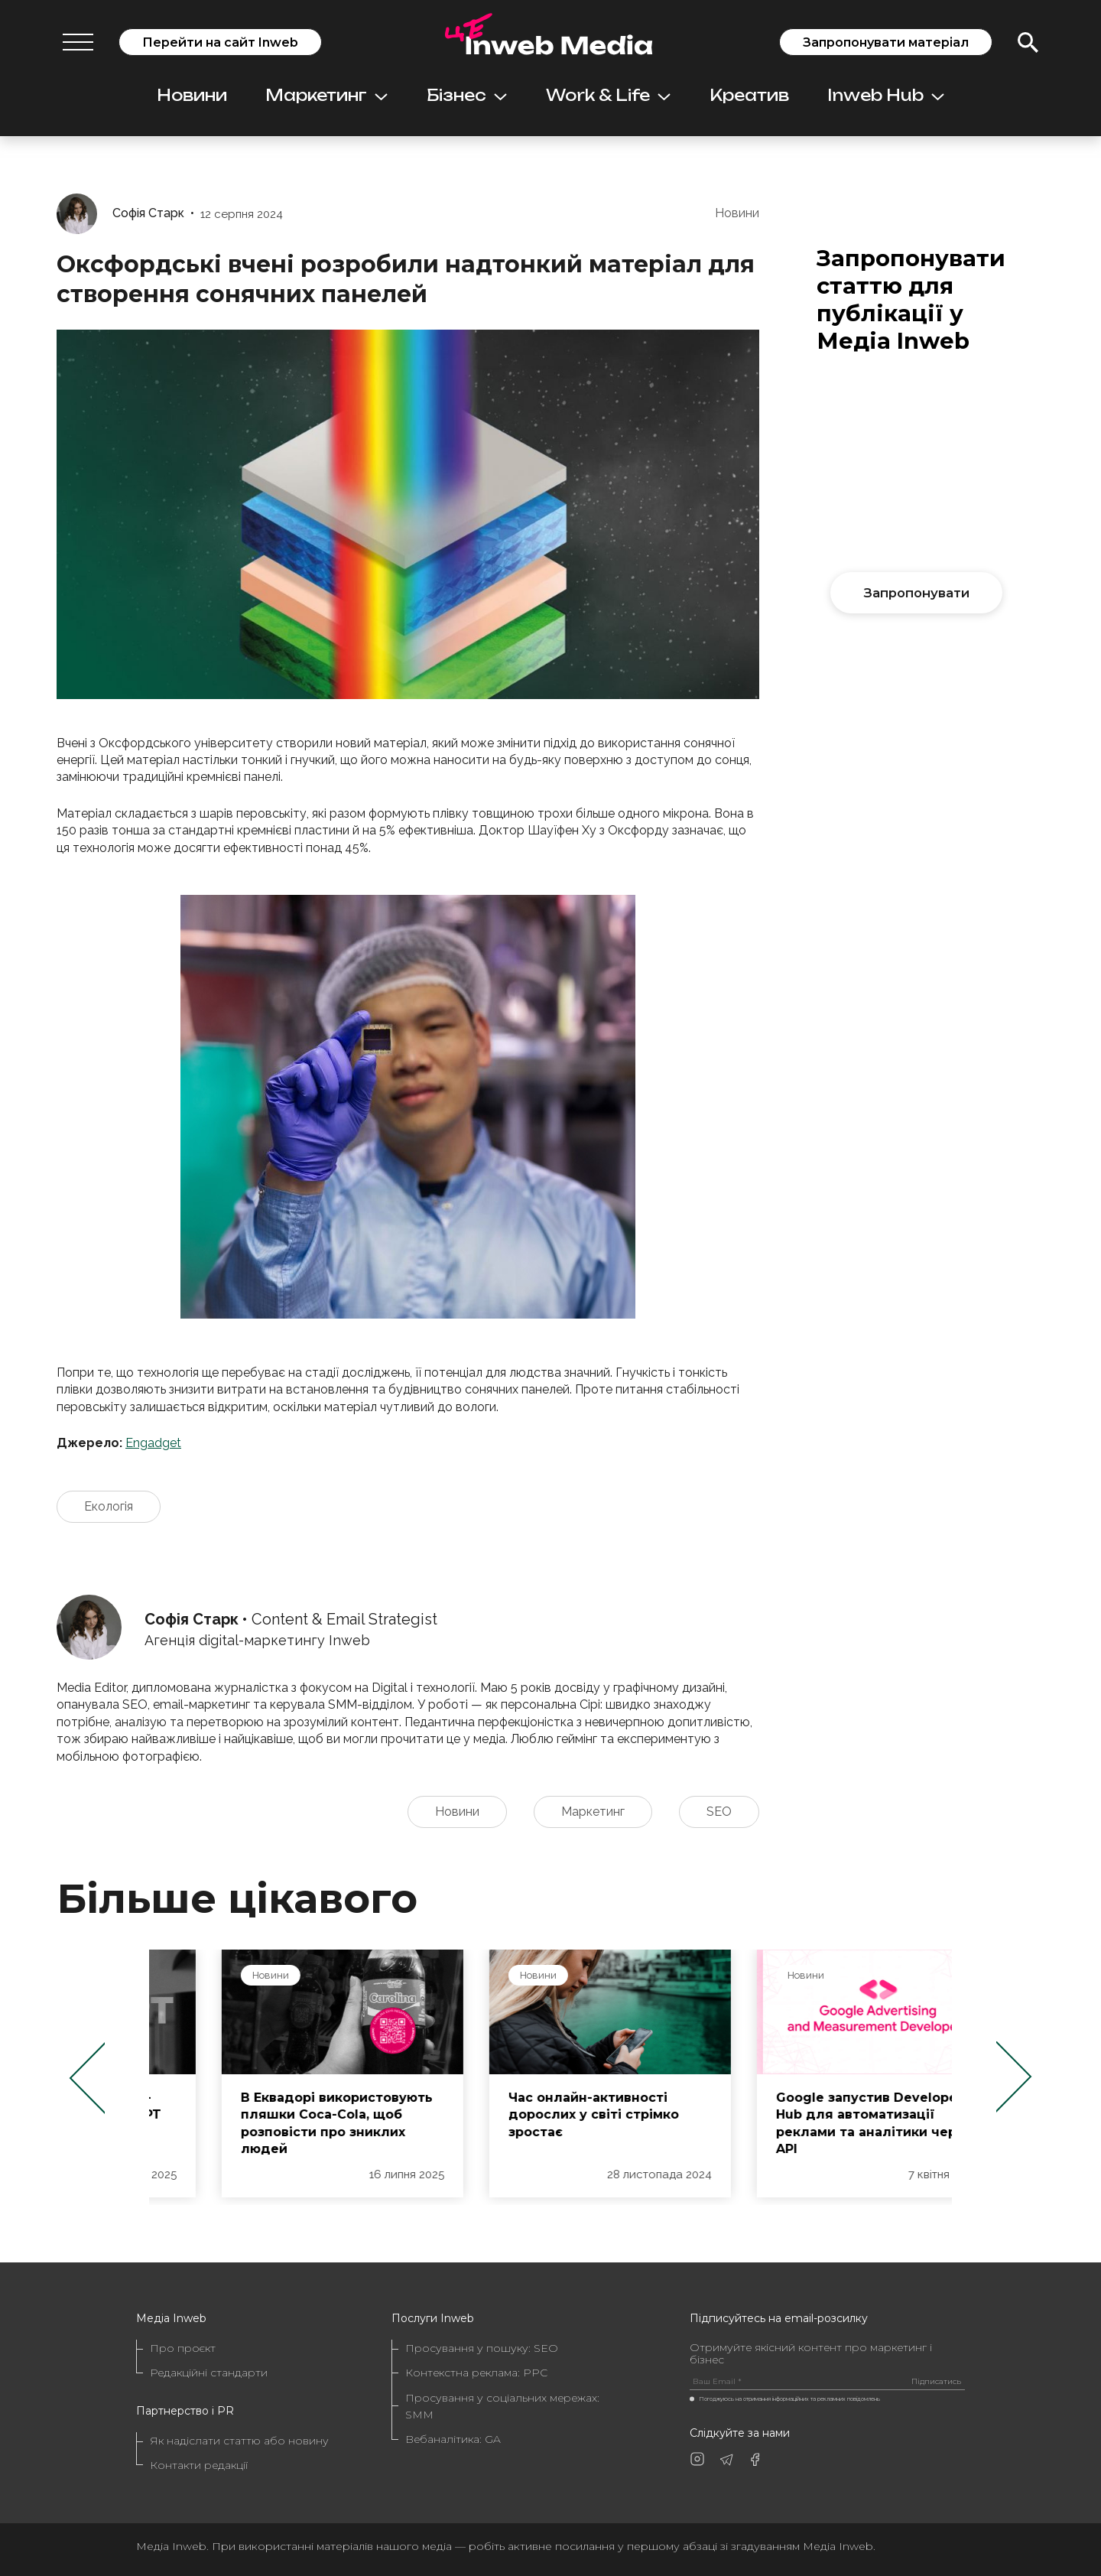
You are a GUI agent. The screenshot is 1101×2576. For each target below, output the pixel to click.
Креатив (749, 95)
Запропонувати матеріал (886, 42)
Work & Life (608, 95)
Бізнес (467, 95)
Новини (192, 95)
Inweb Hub (885, 95)
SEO (719, 1811)
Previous (87, 2077)
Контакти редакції (199, 2465)
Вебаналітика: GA (453, 2439)
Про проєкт (183, 2348)
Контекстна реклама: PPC (476, 2372)
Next (1014, 2077)
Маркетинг (326, 95)
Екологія (108, 1506)
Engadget (153, 1443)
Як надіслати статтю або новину (239, 2441)
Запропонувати (916, 592)
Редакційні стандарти (209, 2372)
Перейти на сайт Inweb (220, 42)
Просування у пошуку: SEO (481, 2348)
